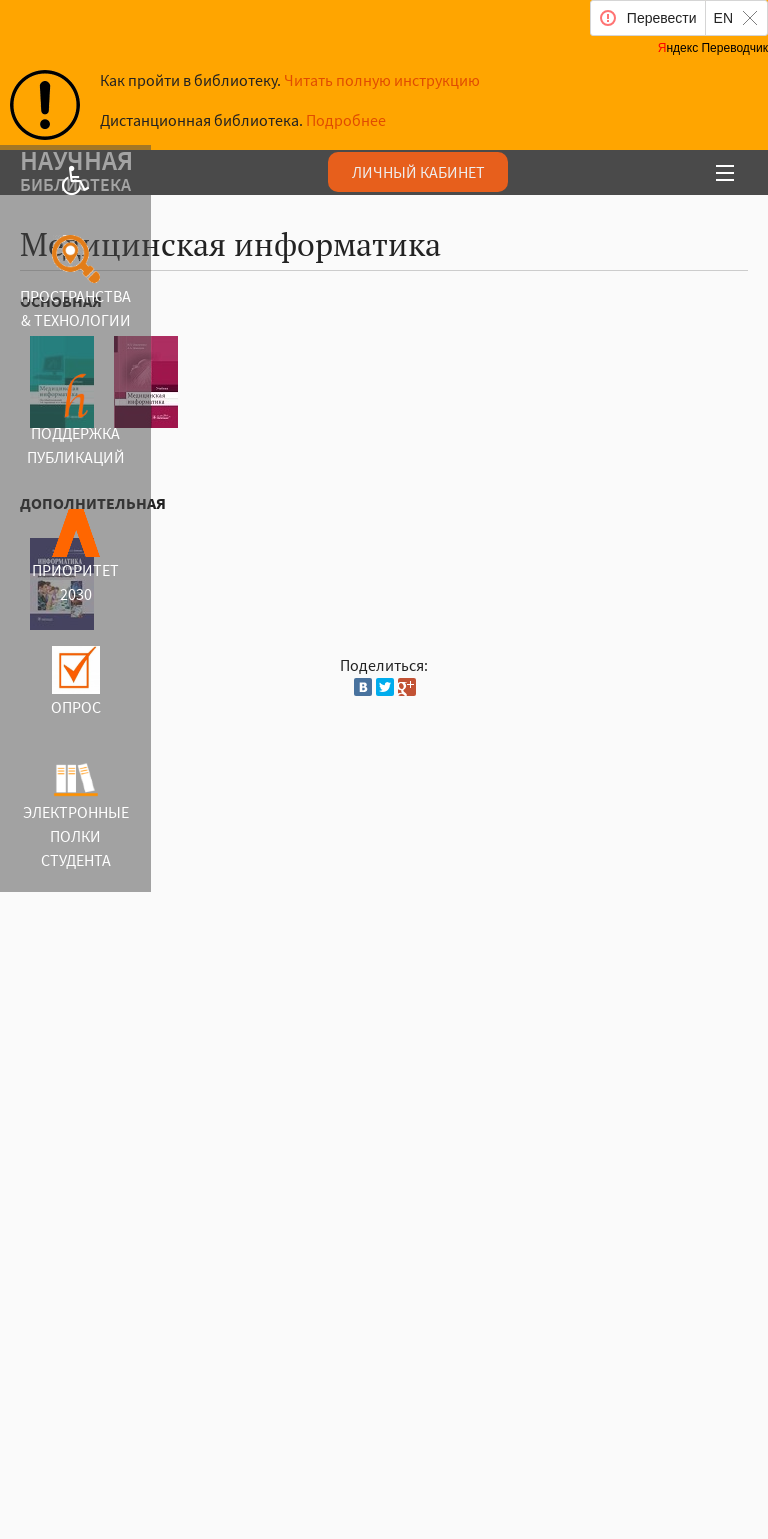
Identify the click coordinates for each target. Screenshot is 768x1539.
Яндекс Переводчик (713, 48)
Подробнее (346, 120)
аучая (293, 174)
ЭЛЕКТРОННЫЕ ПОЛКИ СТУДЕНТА (76, 836)
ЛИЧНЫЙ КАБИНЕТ (418, 172)
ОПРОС (76, 707)
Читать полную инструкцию (382, 80)
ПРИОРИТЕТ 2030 (75, 582)
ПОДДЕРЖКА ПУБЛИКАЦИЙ (76, 445)
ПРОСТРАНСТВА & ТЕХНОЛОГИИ (75, 308)
